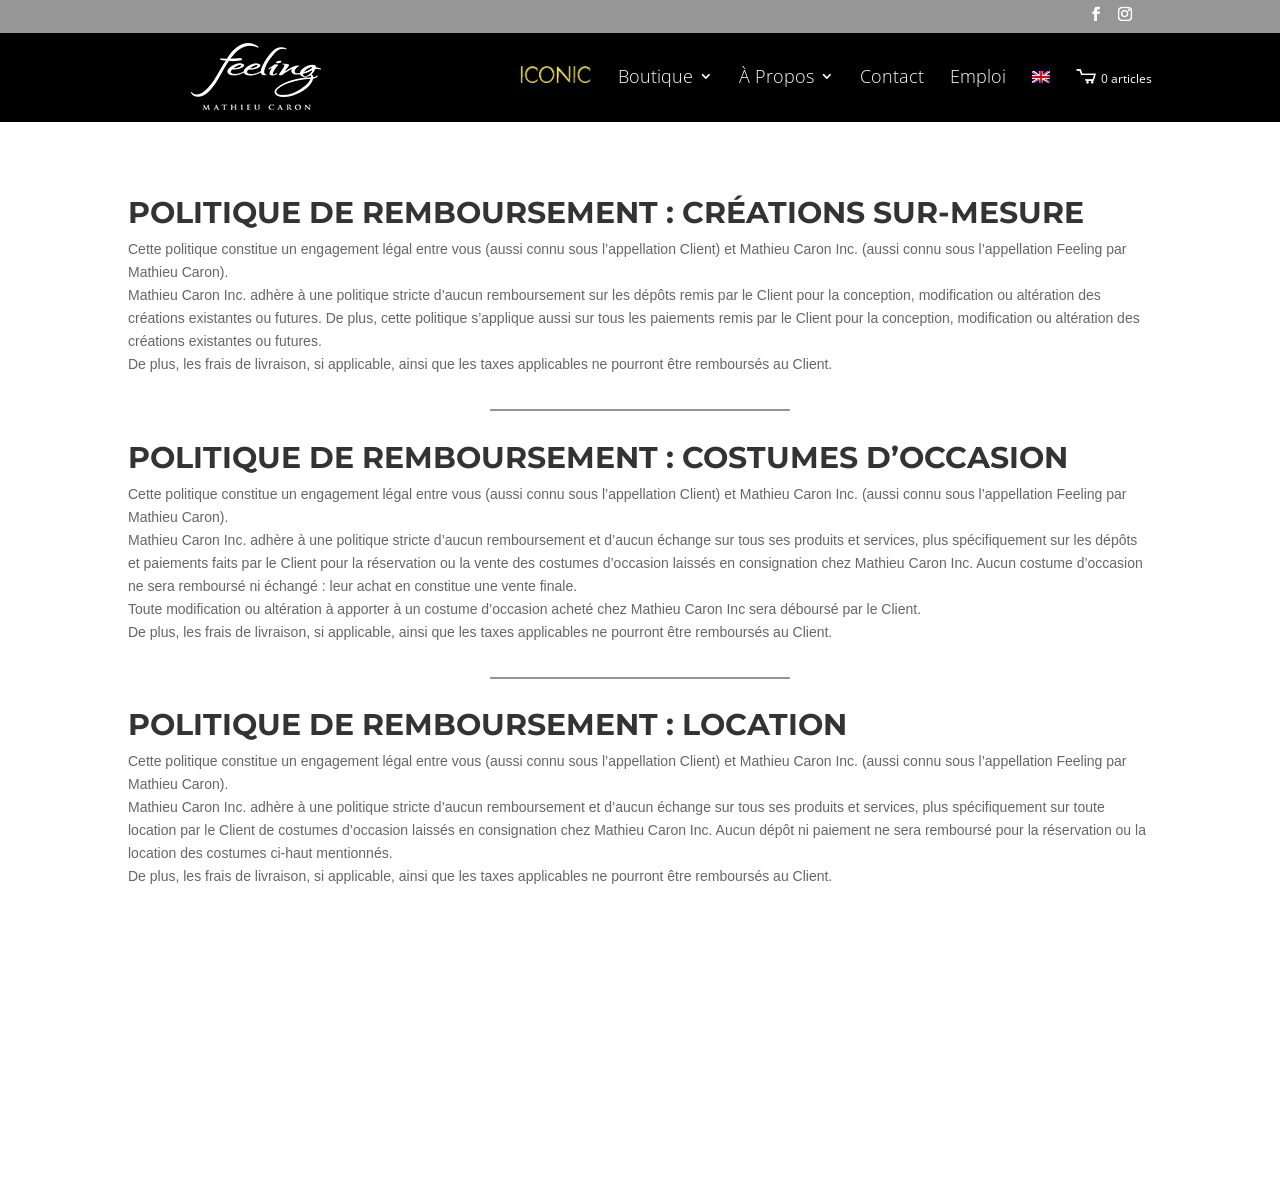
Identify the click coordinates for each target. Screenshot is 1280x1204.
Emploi (978, 78)
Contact (892, 78)
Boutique (655, 78)
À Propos (776, 78)
